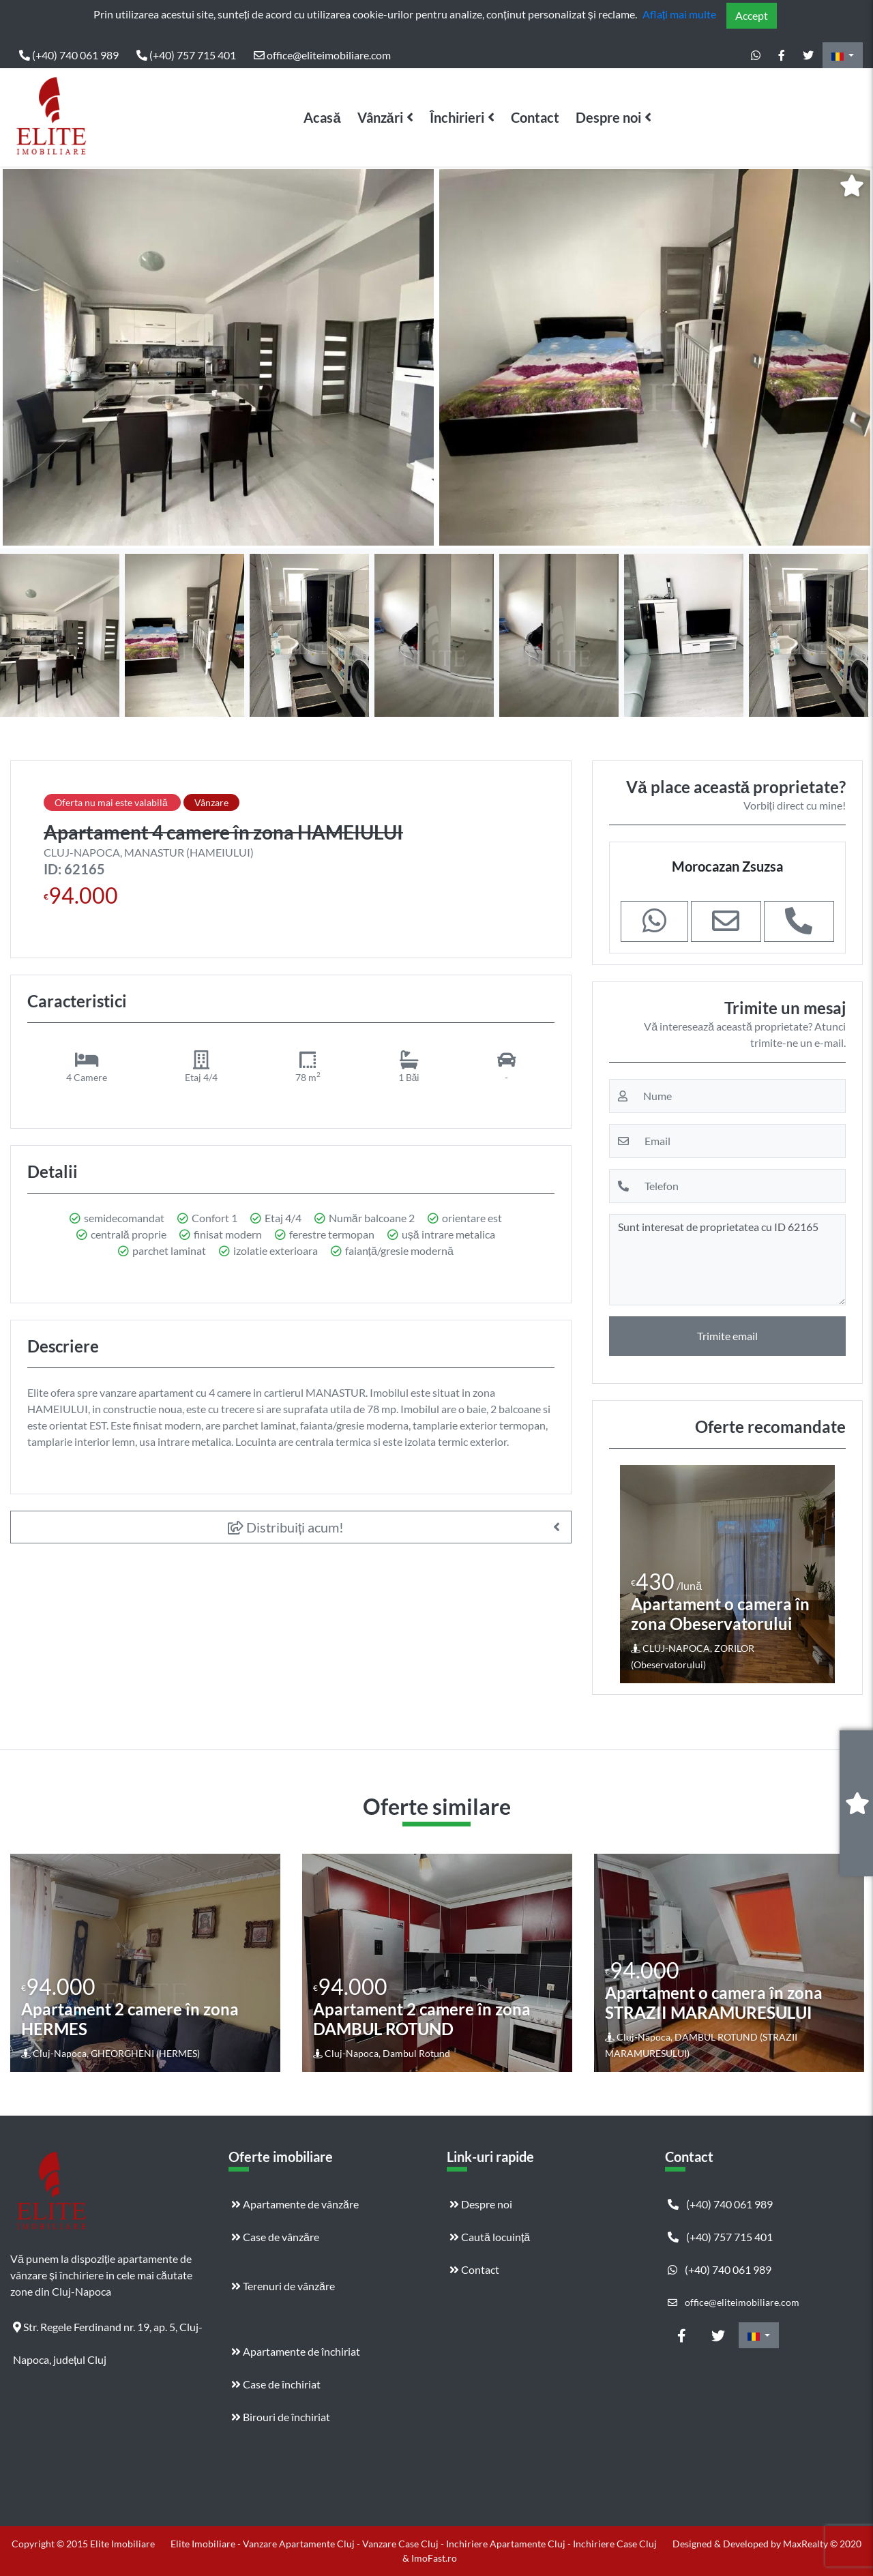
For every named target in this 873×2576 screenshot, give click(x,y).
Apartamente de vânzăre (295, 2203)
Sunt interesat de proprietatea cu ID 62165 (727, 1260)
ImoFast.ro (434, 2558)
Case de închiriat (276, 2384)
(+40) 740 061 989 (69, 54)
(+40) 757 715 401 (186, 54)
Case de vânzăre (275, 2236)
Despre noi (608, 117)
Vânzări (380, 117)
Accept (751, 15)
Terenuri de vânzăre (283, 2285)
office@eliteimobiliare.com (322, 54)
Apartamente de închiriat (295, 2351)
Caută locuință (489, 2236)
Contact (535, 117)
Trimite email (727, 1335)
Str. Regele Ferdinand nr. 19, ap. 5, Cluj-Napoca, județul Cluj (108, 2331)
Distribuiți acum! (286, 1527)
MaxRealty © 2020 (822, 2543)
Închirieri (457, 117)
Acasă (322, 117)
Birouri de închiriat (280, 2416)
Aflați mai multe (679, 14)
